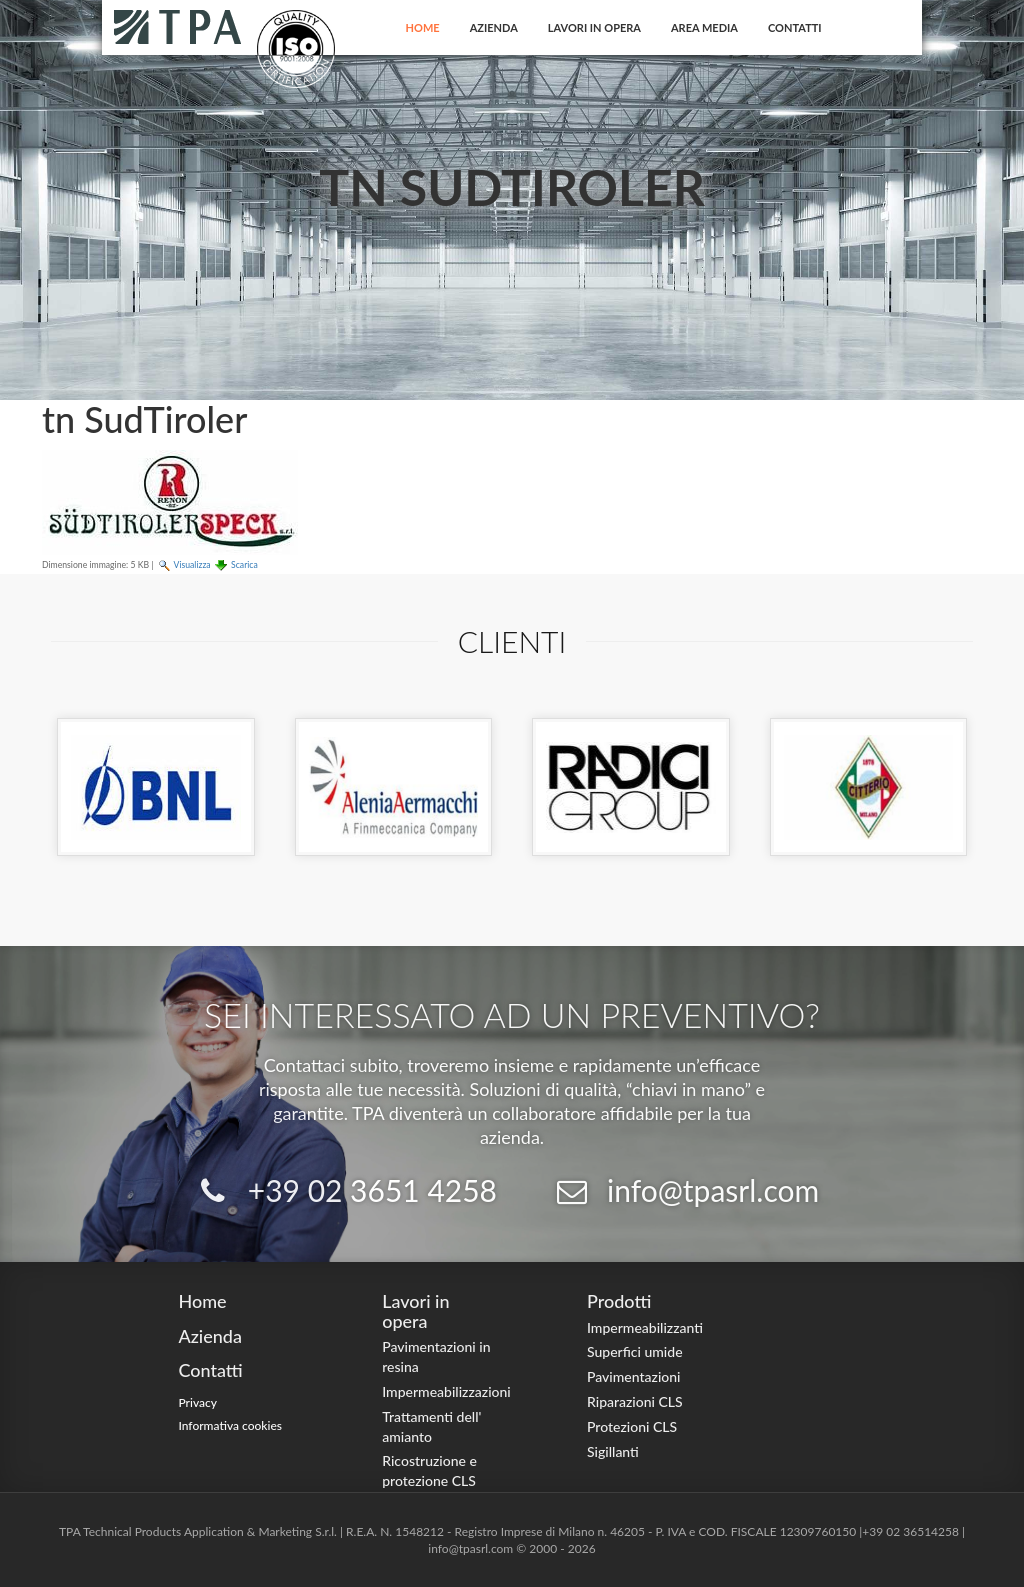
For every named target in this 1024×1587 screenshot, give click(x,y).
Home (423, 27)
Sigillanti (613, 1451)
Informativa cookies (230, 1425)
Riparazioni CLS (635, 1401)
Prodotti (619, 1301)
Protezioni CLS (632, 1426)
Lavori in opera (594, 27)
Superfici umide (635, 1351)
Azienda (494, 27)
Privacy (197, 1402)
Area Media (704, 27)
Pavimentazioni (634, 1376)
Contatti (795, 27)
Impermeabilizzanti (645, 1327)
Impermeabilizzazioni (446, 1391)
